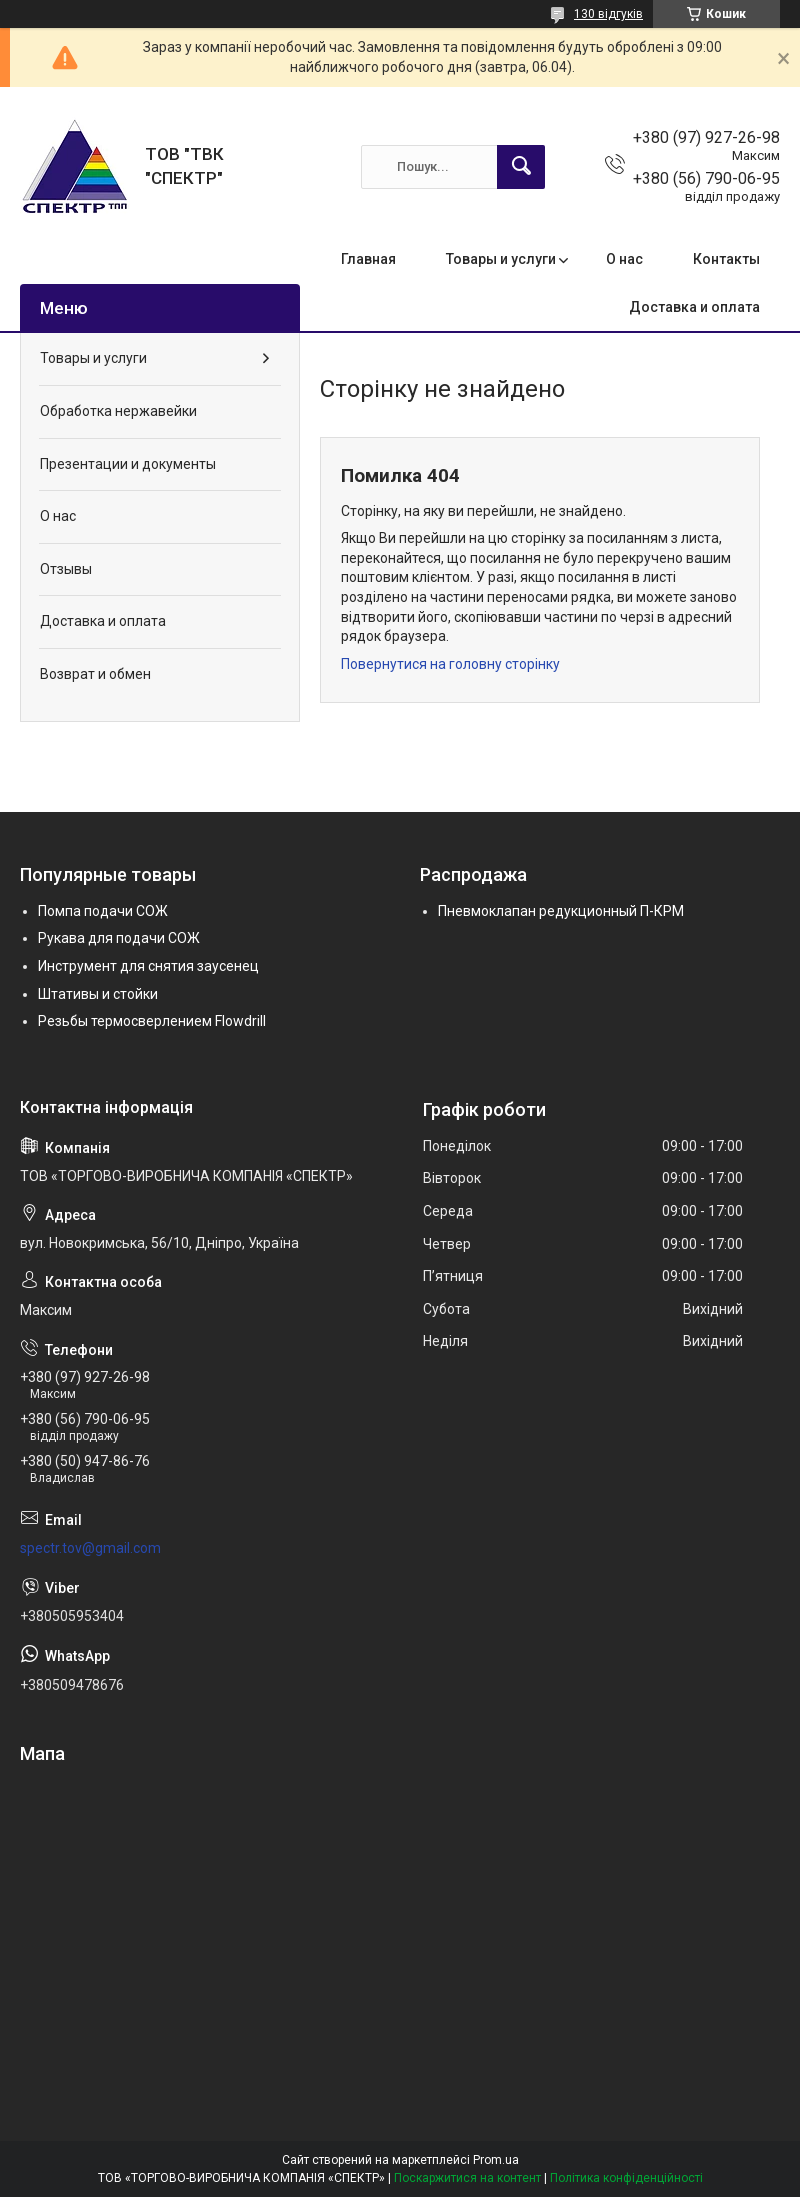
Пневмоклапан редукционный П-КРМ (561, 911)
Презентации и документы (128, 464)
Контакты (726, 259)
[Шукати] (521, 167)
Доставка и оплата (694, 307)
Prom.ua (496, 2160)
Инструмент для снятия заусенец (148, 966)
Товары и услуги (501, 259)
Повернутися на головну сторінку (450, 664)
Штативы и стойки (98, 994)
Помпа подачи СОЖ (103, 911)
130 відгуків (608, 14)
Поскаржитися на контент (467, 2178)
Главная (368, 259)
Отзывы (66, 569)
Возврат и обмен (95, 674)
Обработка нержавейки (118, 411)
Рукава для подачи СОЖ (119, 938)
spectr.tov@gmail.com (90, 1548)
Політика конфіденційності (626, 2178)
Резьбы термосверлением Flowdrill (152, 1021)
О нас (624, 259)
